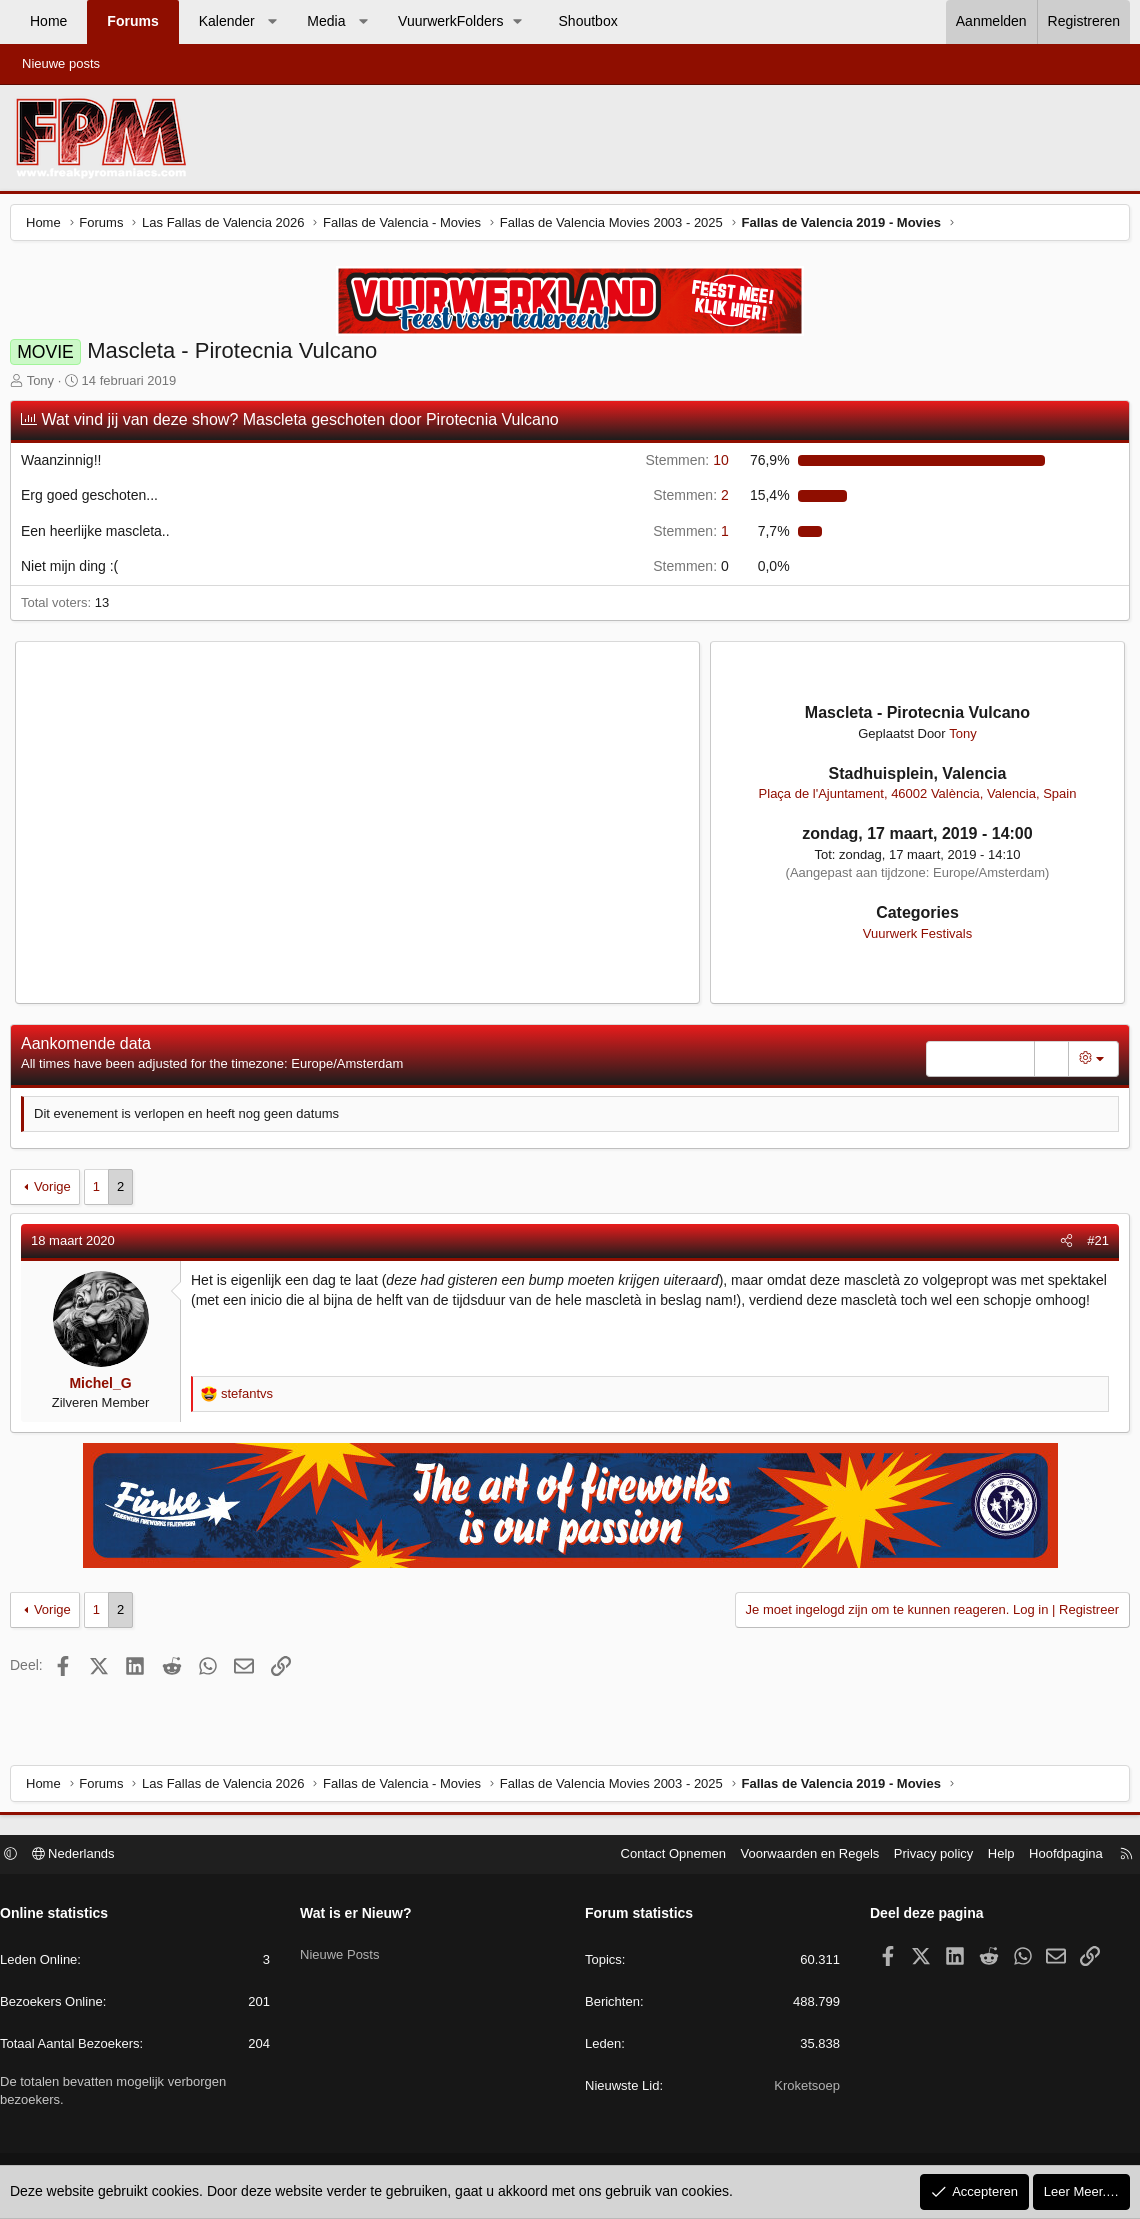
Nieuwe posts (61, 63)
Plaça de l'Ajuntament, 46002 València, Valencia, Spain (914, 798)
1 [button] (689, 536)
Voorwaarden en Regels (800, 1856)
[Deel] (1061, 1246)
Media (326, 21)
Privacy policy (923, 1856)
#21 (1093, 1245)
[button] (272, 22)
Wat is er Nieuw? (361, 1916)
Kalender (227, 21)
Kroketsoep (802, 2088)
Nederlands (83, 1856)
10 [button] (684, 465)
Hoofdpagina (1056, 1856)
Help (991, 1856)
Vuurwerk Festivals (913, 938)
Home (48, 21)
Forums (132, 21)
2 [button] (689, 500)
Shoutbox (588, 21)
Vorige (57, 1191)
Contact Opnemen (664, 1856)
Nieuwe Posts (344, 1949)
